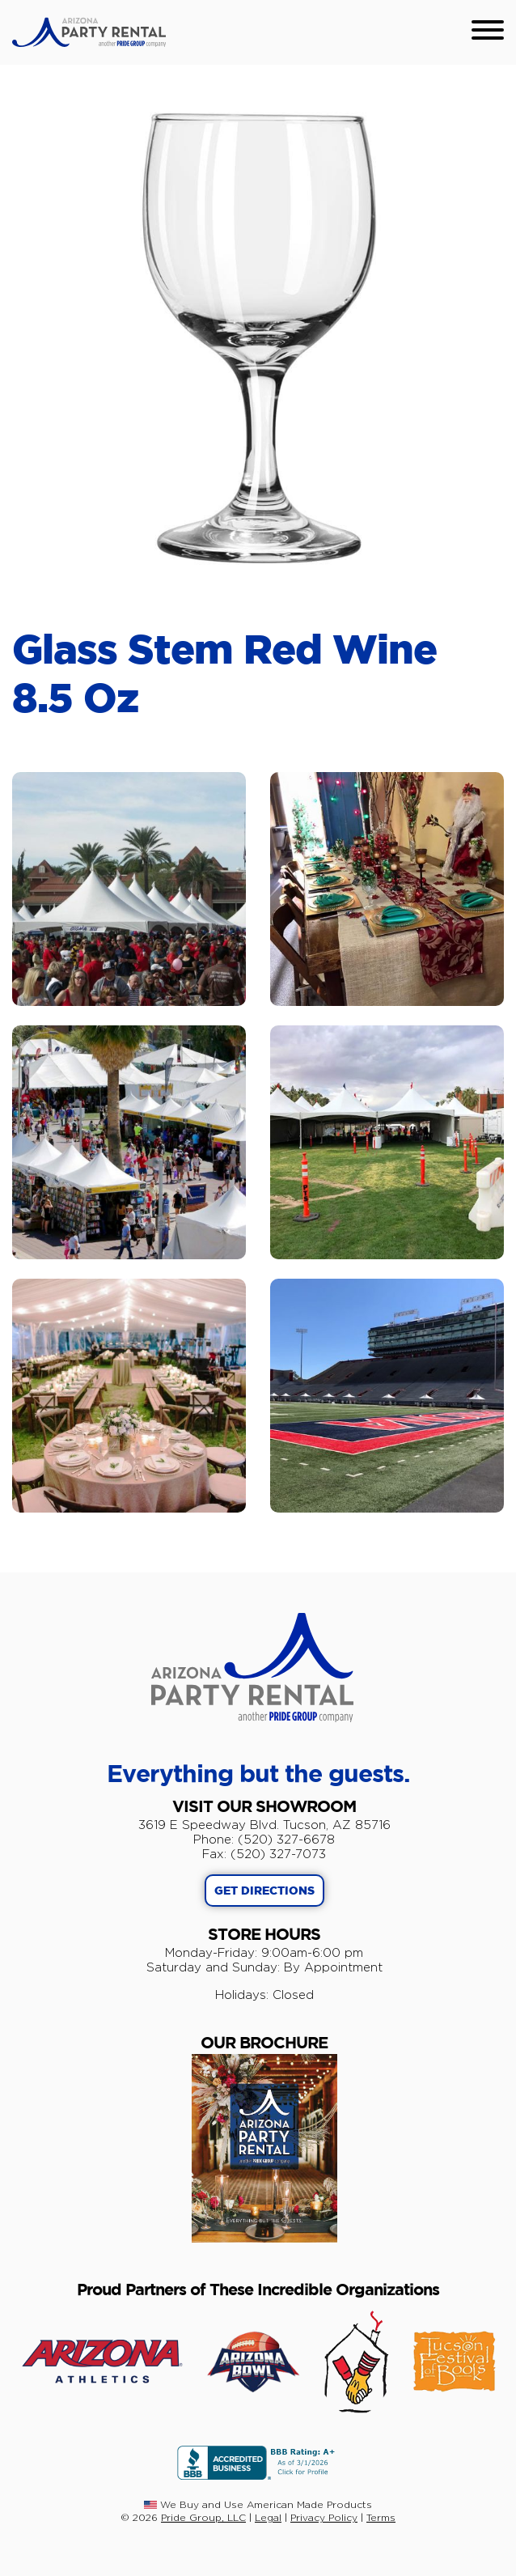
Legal (268, 2517)
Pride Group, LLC (203, 2517)
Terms (380, 2517)
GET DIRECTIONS (264, 1891)
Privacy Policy (323, 2517)
